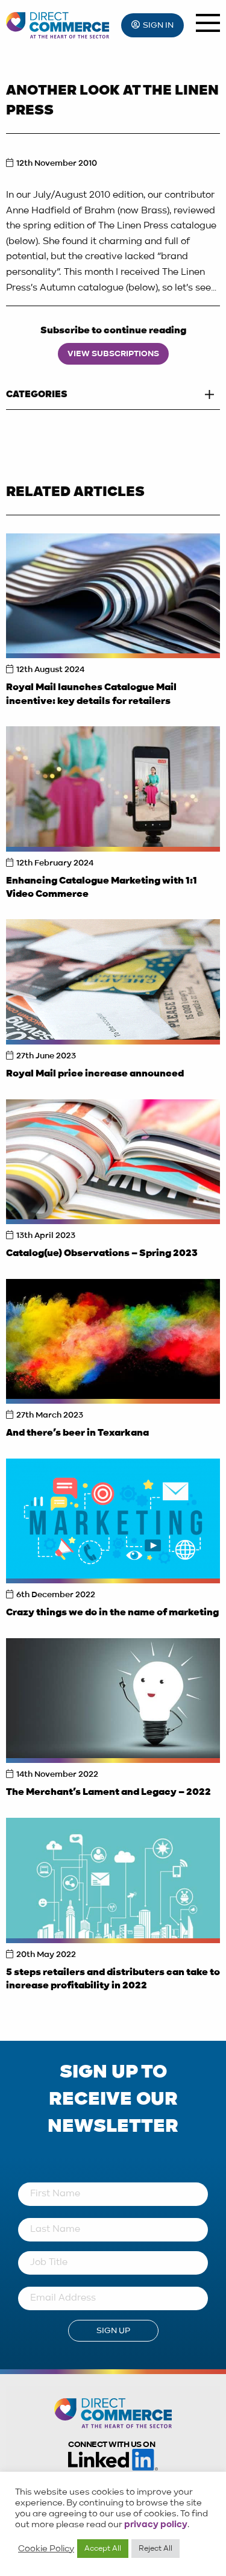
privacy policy (155, 2525)
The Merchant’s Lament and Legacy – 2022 (108, 1792)
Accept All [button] (102, 2548)
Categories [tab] (36, 395)
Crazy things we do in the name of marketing (112, 1613)
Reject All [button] (155, 2548)
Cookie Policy (46, 2549)
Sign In (158, 25)
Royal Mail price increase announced (95, 1074)
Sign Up (113, 2330)
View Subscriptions (113, 354)
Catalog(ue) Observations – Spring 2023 (102, 1253)
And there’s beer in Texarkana (77, 1433)
